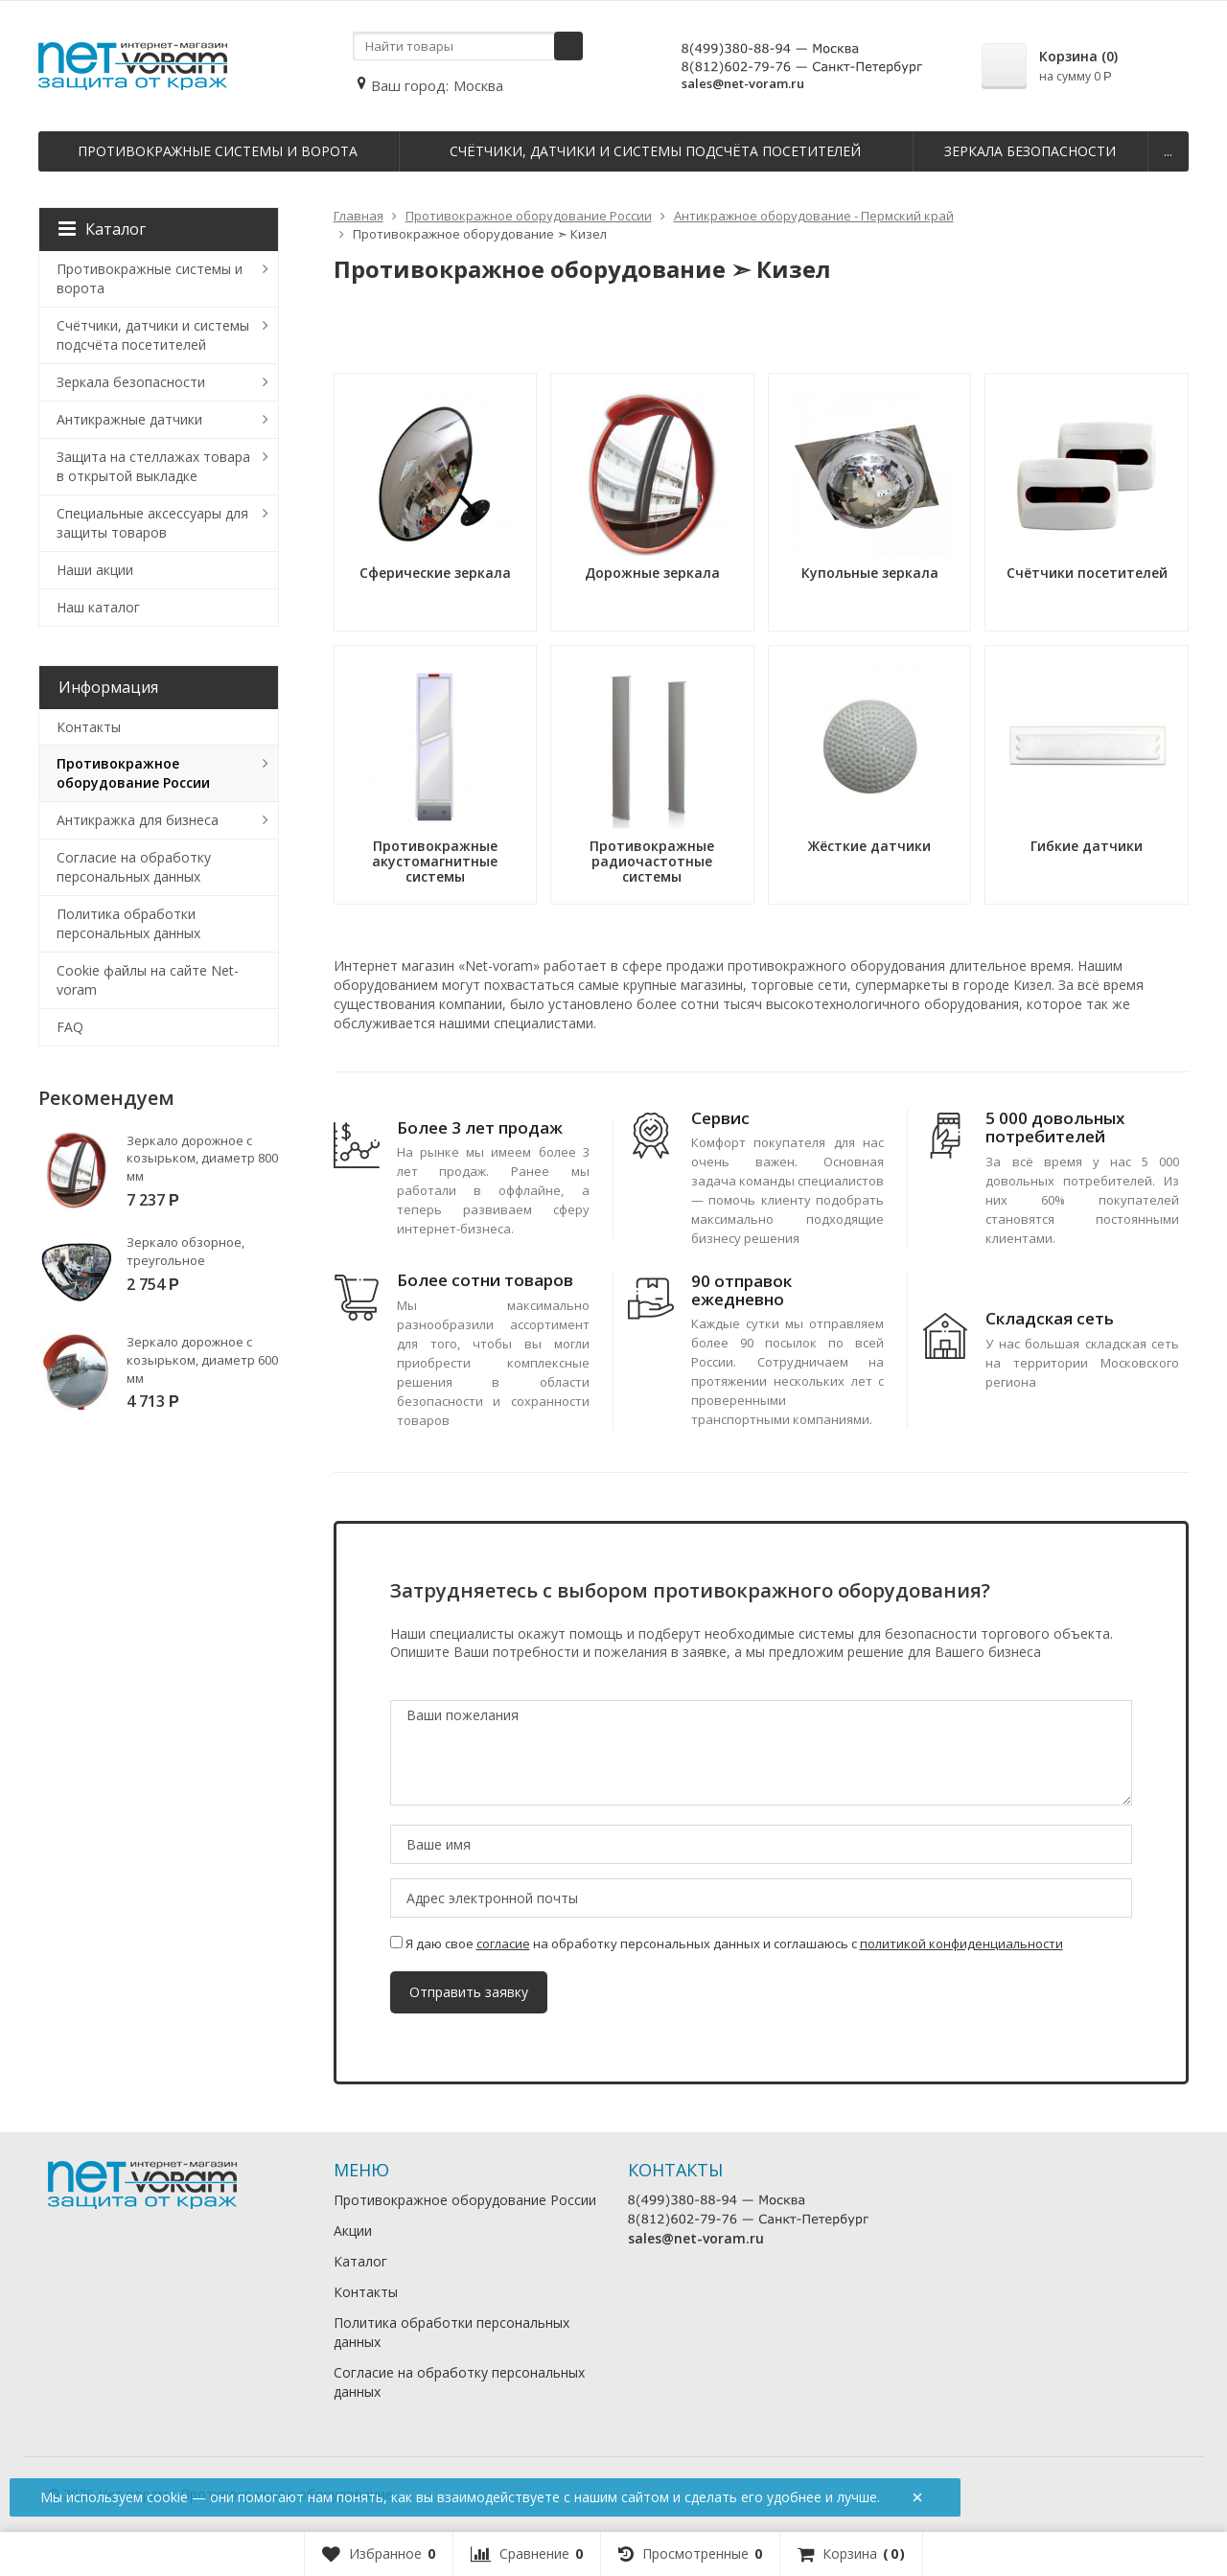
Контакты (89, 727)
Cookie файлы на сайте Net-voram (148, 980)
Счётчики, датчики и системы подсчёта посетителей (655, 151)
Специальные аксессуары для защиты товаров (152, 522)
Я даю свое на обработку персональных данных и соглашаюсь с (726, 1943)
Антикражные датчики (129, 419)
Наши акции (95, 570)
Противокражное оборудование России (133, 773)
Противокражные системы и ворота (218, 151)
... (1168, 151)
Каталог (102, 229)
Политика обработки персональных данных (128, 923)
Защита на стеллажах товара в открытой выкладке (153, 466)
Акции (353, 2230)
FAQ (70, 1027)
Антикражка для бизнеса (138, 820)
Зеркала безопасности (1030, 151)
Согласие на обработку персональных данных (134, 867)
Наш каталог (98, 607)
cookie (167, 2497)
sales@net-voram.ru (743, 83)
